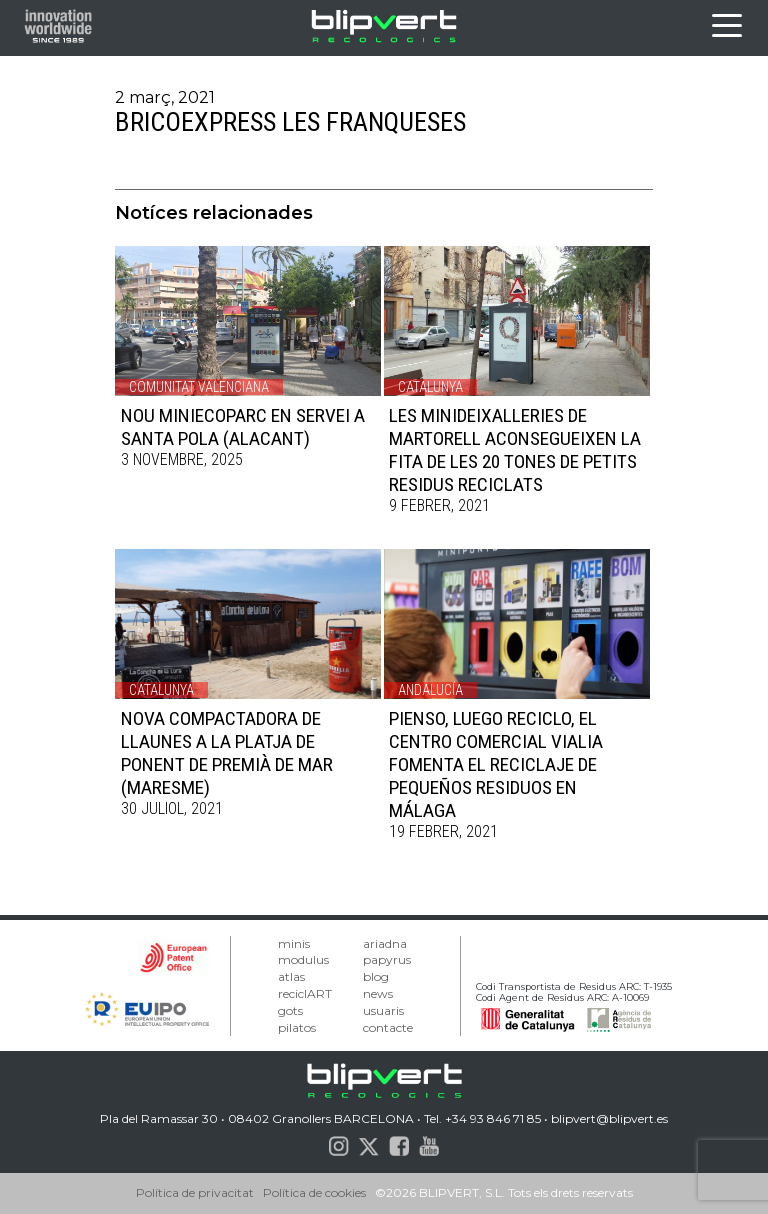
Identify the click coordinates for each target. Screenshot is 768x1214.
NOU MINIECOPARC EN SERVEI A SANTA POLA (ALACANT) (243, 427)
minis (294, 943)
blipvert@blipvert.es (609, 1118)
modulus (303, 959)
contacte (388, 1027)
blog (376, 976)
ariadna (385, 943)
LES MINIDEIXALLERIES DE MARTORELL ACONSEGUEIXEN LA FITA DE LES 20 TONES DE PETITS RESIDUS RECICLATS (515, 450)
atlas (291, 976)
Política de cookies (314, 1192)
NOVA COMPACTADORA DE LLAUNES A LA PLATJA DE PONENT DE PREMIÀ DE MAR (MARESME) (227, 753)
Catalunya (430, 387)
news (378, 993)
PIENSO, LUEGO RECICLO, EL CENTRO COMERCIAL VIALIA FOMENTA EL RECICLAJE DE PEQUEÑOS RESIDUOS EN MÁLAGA (496, 764)
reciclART (305, 993)
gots (290, 1010)
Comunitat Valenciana (199, 387)
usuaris (383, 1010)
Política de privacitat (195, 1192)
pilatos (297, 1027)
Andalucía (430, 690)
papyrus (387, 959)
